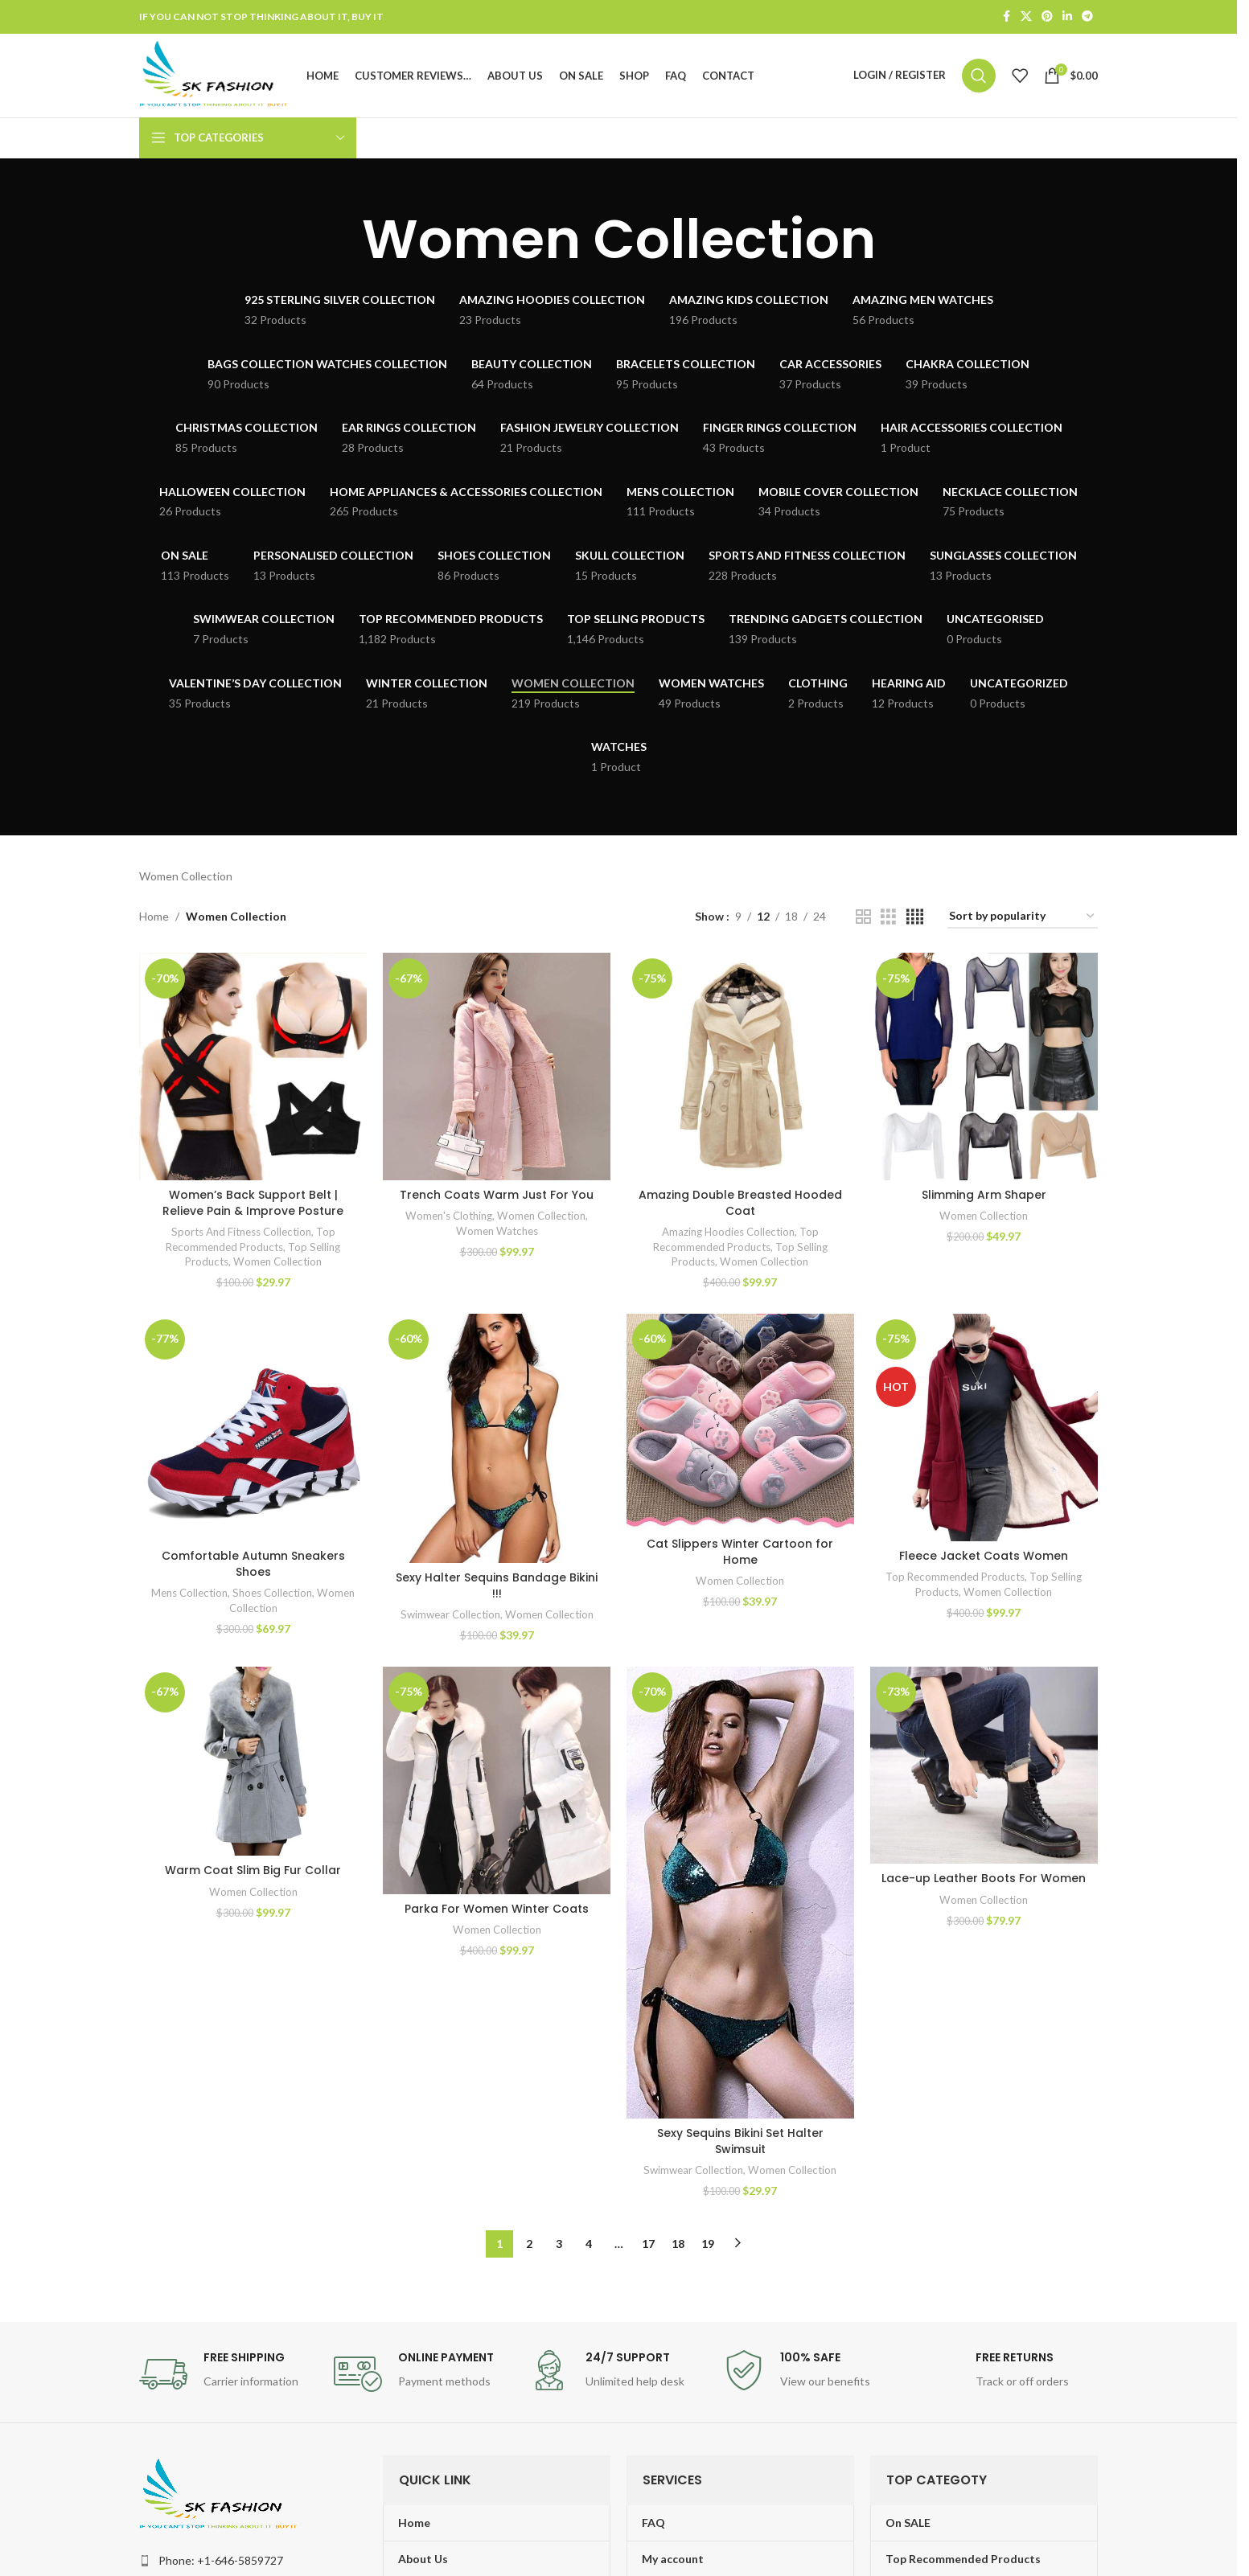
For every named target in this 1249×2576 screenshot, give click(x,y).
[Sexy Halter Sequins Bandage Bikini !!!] (496, 1438)
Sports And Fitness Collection (241, 1231)
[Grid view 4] (914, 917)
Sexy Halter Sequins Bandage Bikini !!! (497, 1585)
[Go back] (342, 240)
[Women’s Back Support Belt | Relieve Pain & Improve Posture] (253, 1066)
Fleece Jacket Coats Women (984, 1556)
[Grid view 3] (888, 917)
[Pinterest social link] (1047, 17)
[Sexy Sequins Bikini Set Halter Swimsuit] (740, 1893)
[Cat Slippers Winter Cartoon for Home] (740, 1421)
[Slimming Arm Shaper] (984, 1066)
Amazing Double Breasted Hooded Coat (740, 1203)
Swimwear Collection (450, 1614)
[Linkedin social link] (1067, 17)
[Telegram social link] (1087, 17)
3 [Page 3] (559, 2243)
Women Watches (497, 1230)
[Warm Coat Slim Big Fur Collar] (253, 1761)
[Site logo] (214, 74)
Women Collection (277, 1261)
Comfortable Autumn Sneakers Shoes (253, 1564)
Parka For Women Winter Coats (497, 1909)
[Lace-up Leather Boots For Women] (984, 1765)
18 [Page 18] (678, 2243)
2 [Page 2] (529, 2243)
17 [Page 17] (648, 2243)
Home (154, 916)
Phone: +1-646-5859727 (220, 2560)
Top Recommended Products (955, 1576)
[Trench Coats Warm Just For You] (496, 1066)
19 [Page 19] (707, 2243)
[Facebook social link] (1006, 17)
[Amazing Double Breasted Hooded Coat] (740, 1066)
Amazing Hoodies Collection (728, 1231)
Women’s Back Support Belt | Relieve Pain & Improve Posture (252, 1203)
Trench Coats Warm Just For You (497, 1195)
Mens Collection (189, 1592)
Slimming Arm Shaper (984, 1195)
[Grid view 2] (863, 917)
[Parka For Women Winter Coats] (496, 1780)
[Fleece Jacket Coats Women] (984, 1427)
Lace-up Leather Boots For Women (984, 1879)
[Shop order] (1022, 917)
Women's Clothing (448, 1215)
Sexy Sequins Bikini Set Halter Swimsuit (740, 2141)
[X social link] (1026, 17)
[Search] (979, 75)
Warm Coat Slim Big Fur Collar (253, 1871)
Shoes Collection (272, 1592)
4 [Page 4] (588, 2243)
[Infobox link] (228, 2374)
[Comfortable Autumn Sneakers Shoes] (253, 1427)
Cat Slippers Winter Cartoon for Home (740, 1552)
